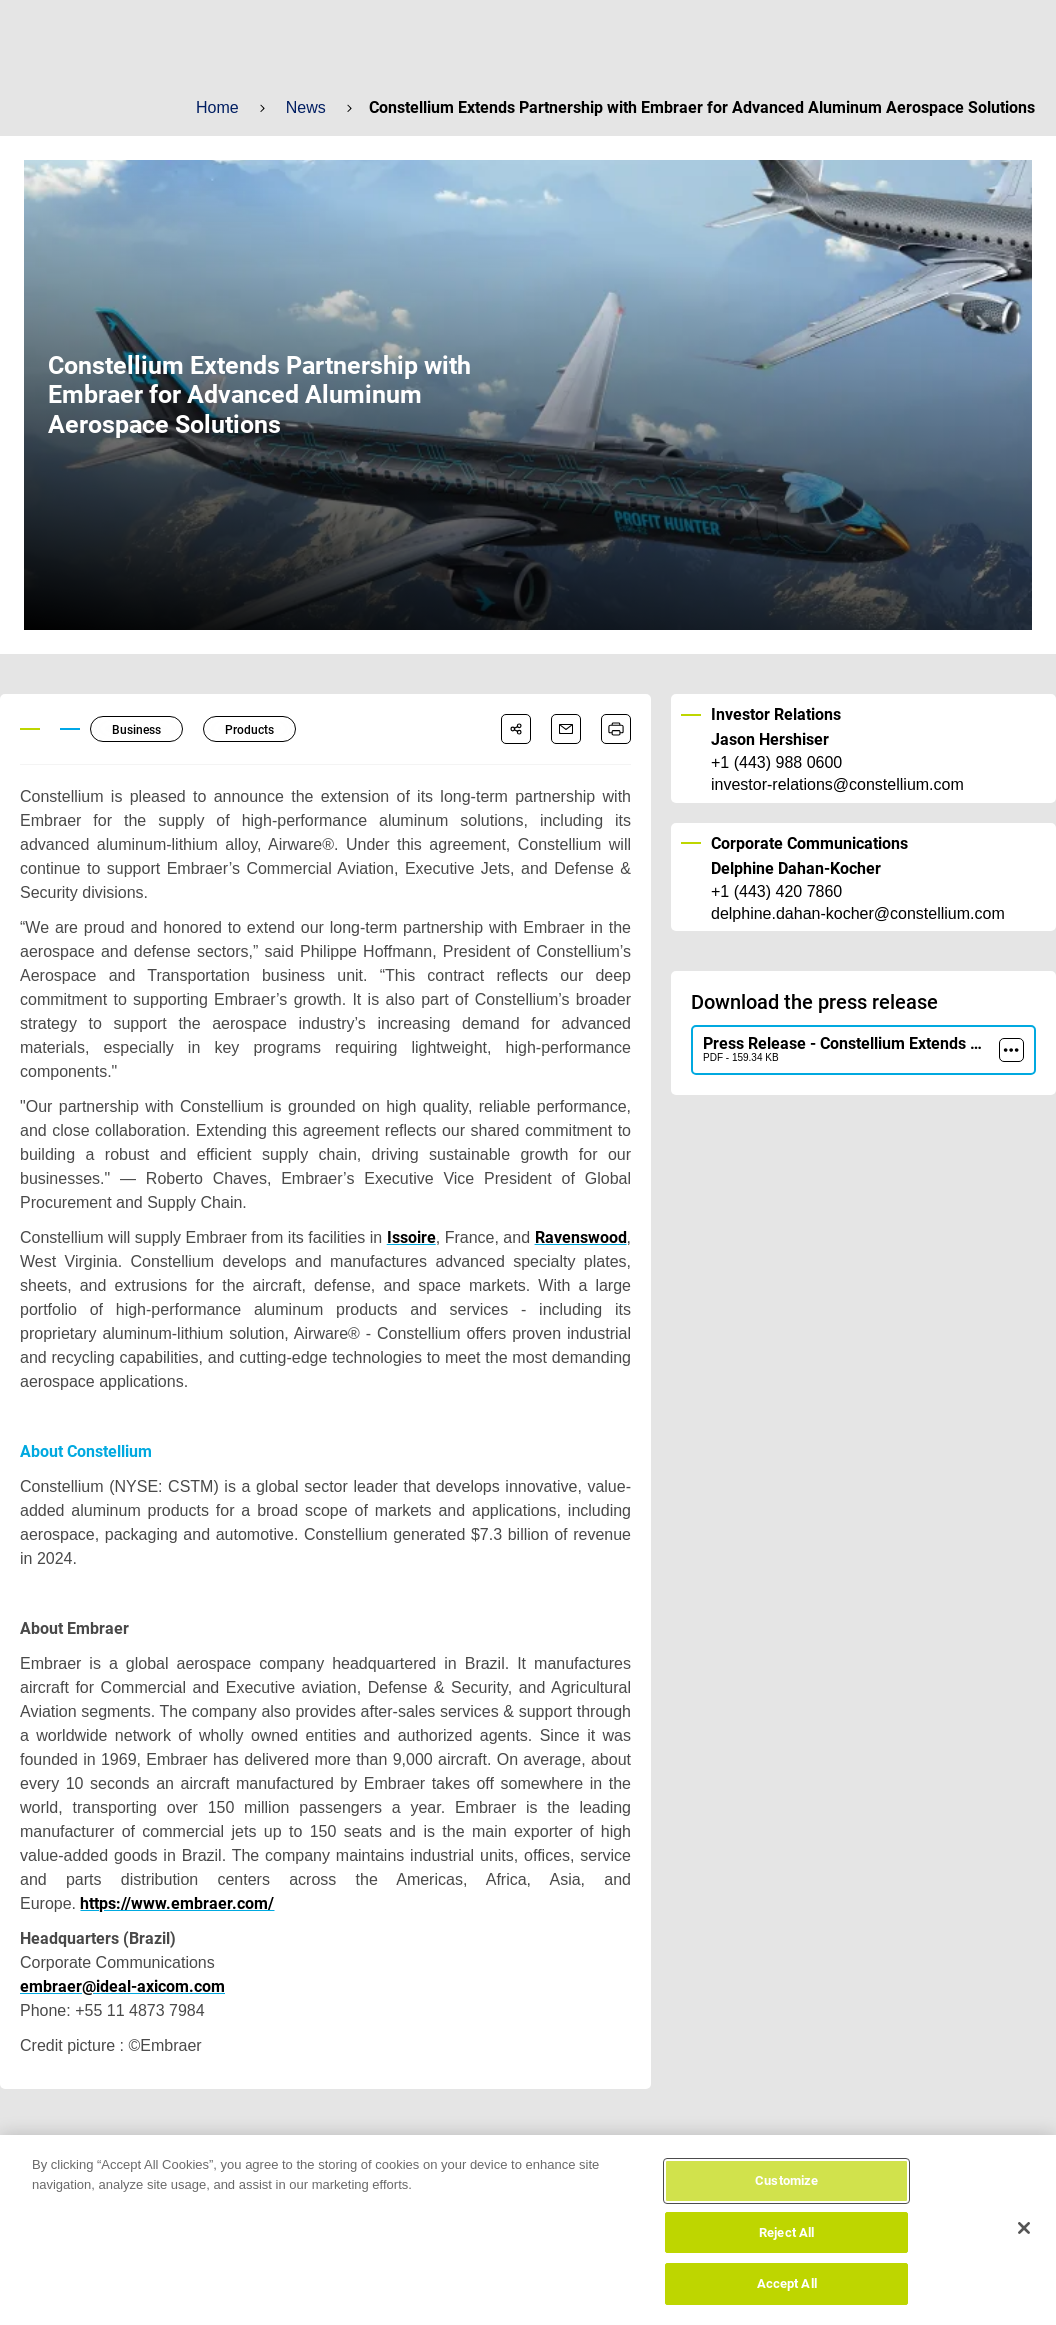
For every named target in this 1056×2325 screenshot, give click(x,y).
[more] (1011, 1050)
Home (217, 107)
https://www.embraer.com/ (174, 1903)
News (304, 107)
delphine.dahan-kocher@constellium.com (856, 914)
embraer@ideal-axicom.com (122, 1986)
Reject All (786, 2249)
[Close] (1024, 2245)
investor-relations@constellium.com (837, 785)
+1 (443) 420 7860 (776, 892)
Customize (786, 2197)
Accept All (787, 2300)
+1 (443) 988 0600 (776, 763)
